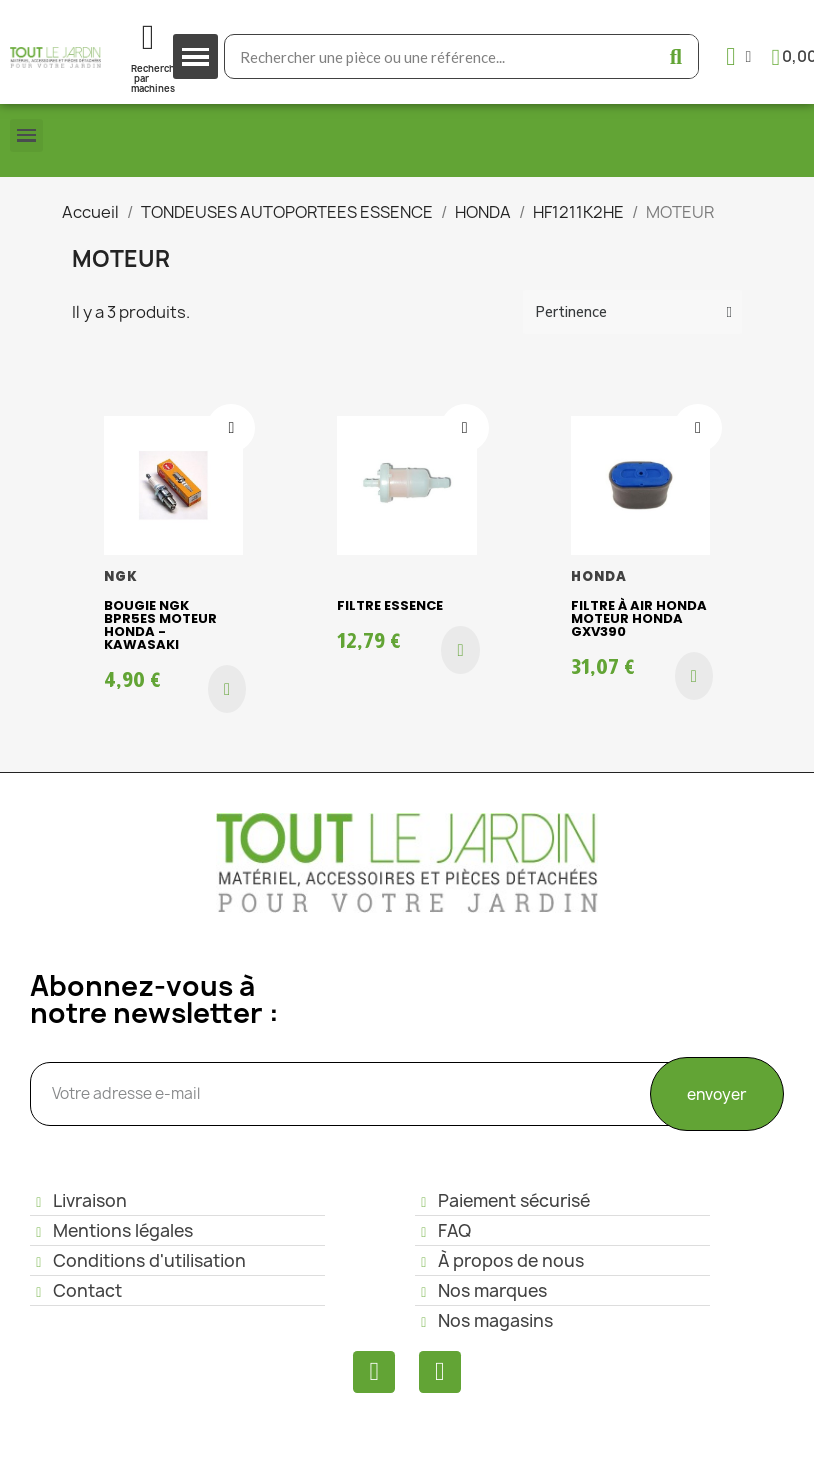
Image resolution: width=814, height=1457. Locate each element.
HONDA (599, 576)
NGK (121, 576)
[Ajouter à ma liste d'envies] (231, 428)
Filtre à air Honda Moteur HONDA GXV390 (639, 618)
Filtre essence (390, 605)
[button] (227, 689)
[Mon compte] (738, 56)
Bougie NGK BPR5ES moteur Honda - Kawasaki (160, 625)
